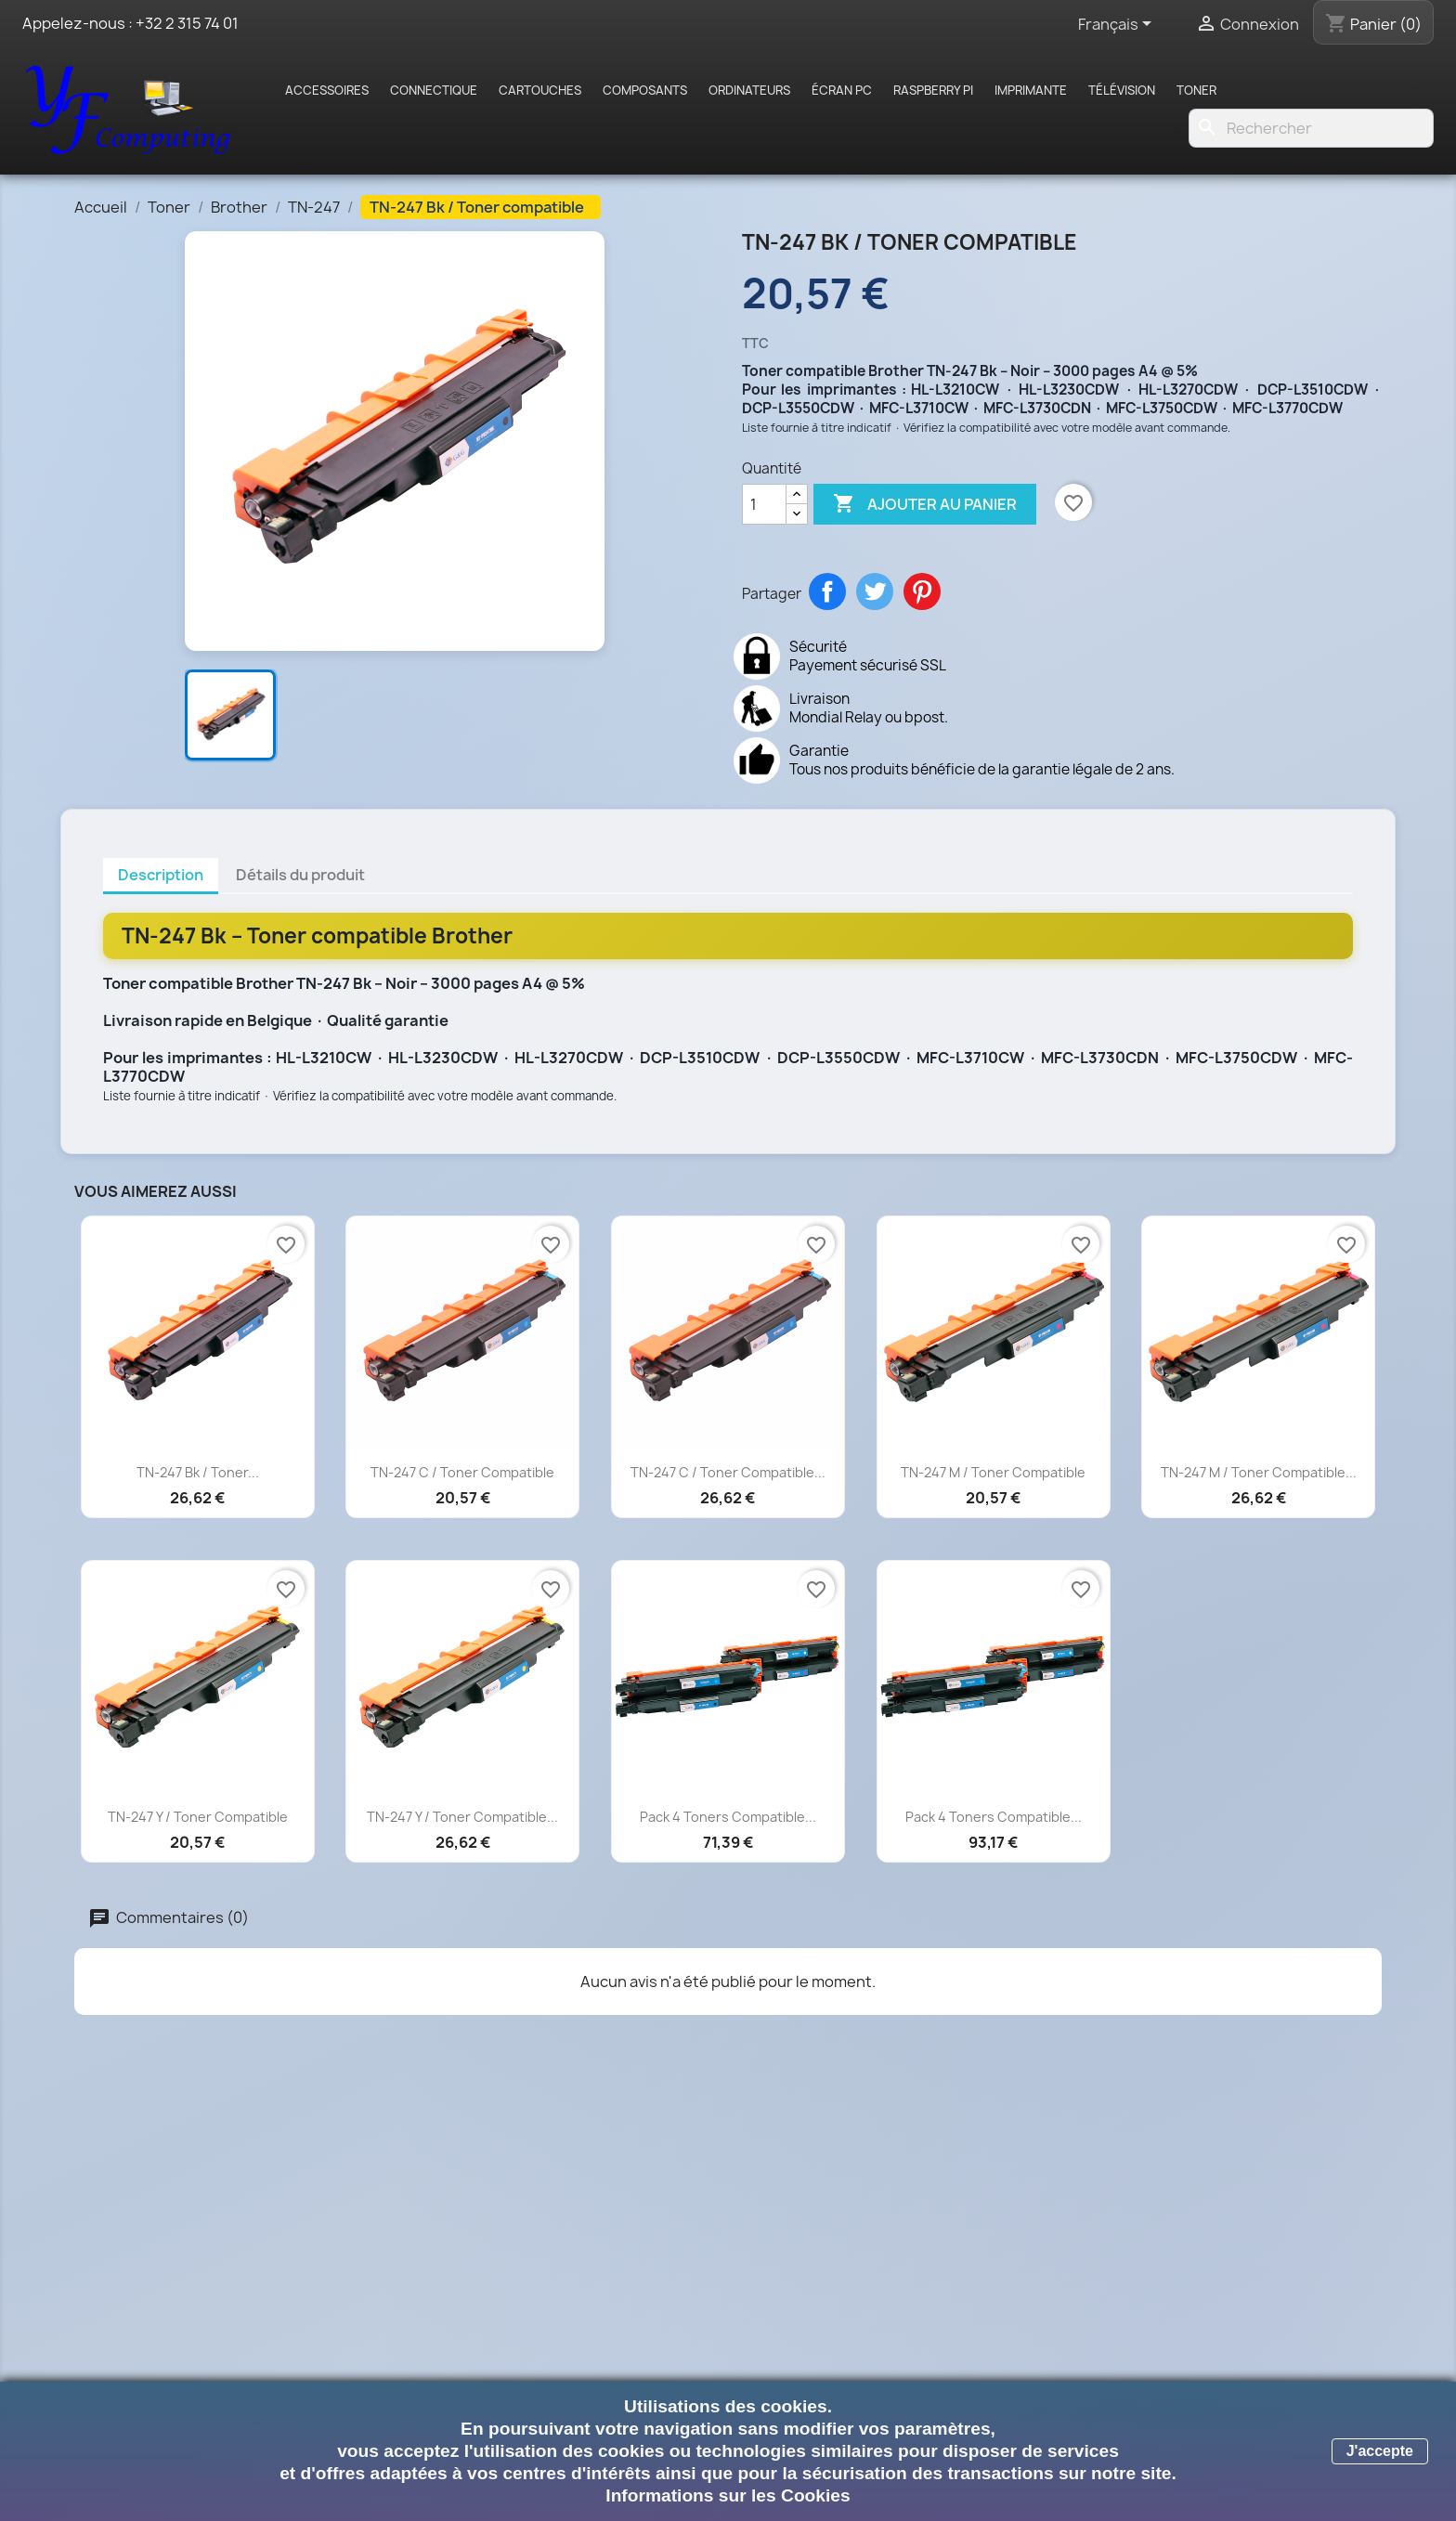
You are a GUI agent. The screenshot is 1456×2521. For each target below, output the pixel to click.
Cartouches (540, 90)
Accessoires (327, 90)
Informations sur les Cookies (727, 2495)
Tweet (874, 591)
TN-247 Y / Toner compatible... (462, 1817)
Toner (1196, 90)
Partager (827, 591)
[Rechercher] (1311, 128)
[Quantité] (764, 504)
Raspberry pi (933, 90)
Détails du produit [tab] (300, 874)
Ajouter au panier (925, 504)
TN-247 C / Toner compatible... (728, 1472)
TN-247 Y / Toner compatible (198, 1817)
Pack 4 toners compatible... (728, 1817)
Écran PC (842, 90)
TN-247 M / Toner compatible (993, 1472)
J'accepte (1379, 2451)
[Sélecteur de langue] (1118, 25)
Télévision (1121, 90)
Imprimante (1030, 90)
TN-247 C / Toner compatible (462, 1472)
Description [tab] (160, 874)
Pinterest (922, 591)
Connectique (433, 90)
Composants (645, 90)
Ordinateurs (749, 90)
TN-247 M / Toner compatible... (1259, 1472)
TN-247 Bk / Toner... (197, 1472)
